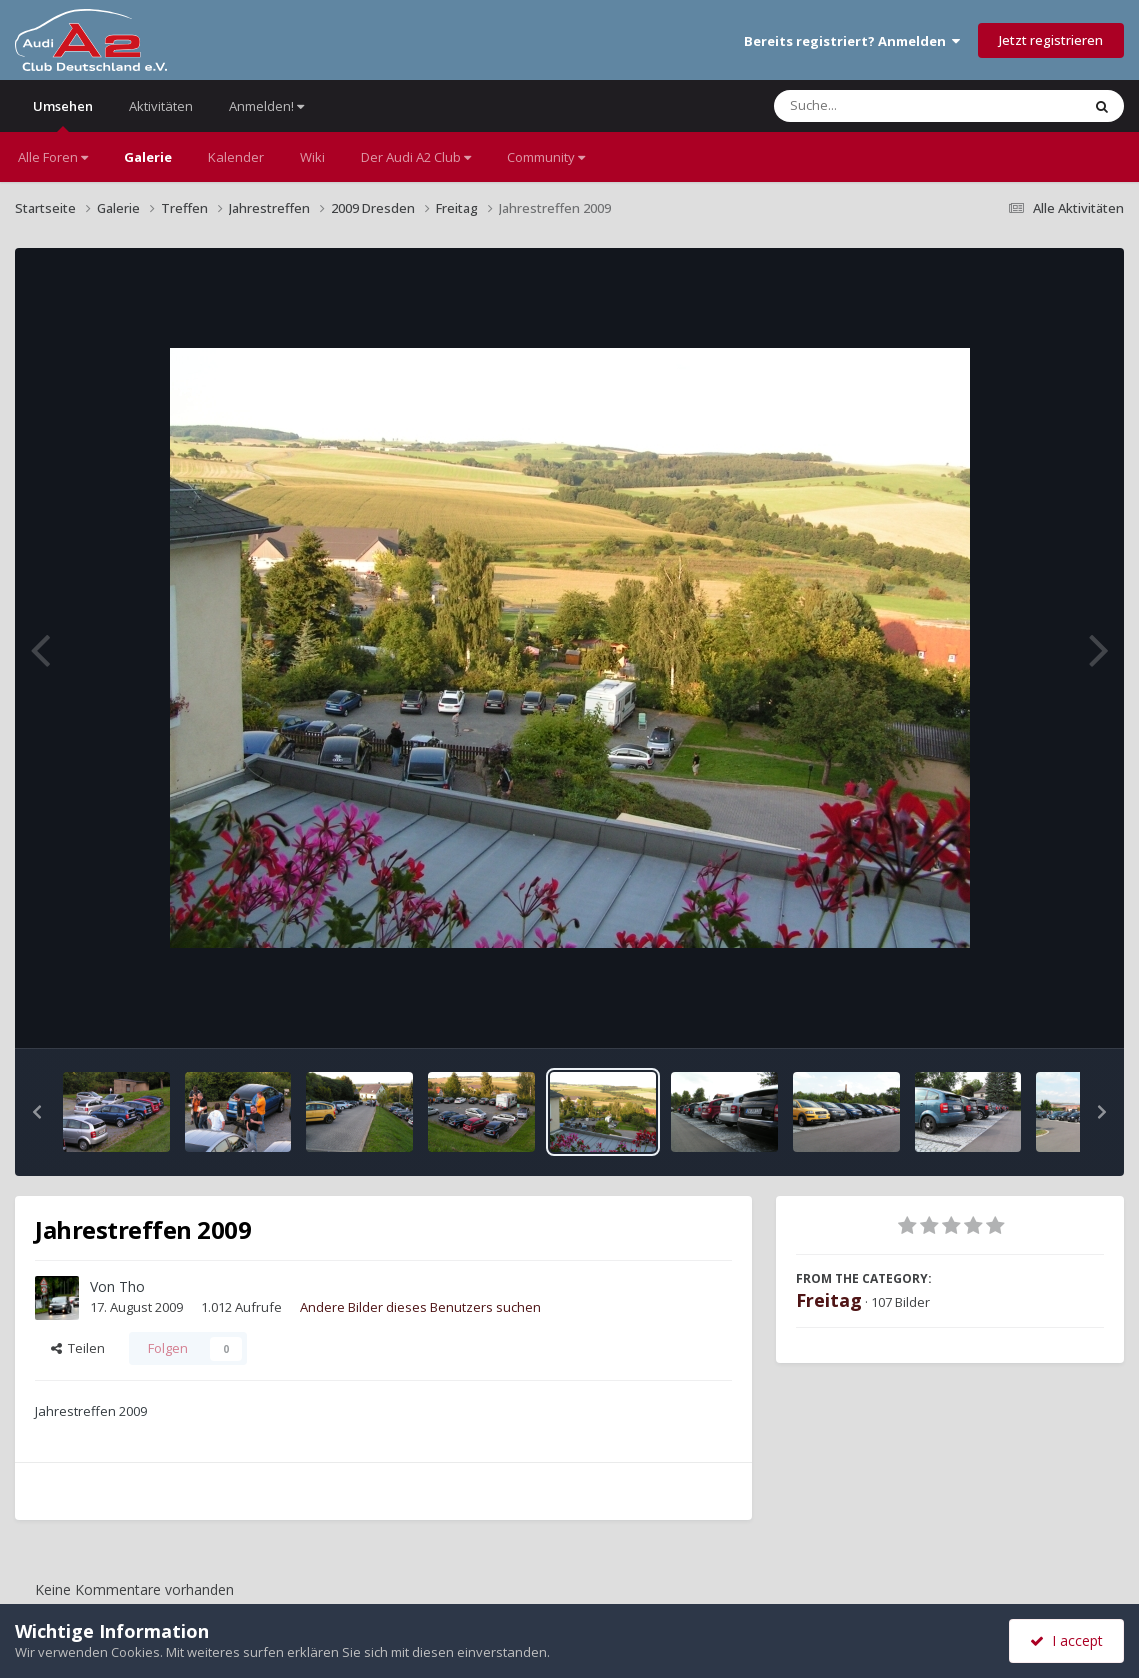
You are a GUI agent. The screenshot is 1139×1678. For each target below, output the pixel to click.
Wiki (312, 157)
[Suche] (886, 106)
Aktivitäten (161, 106)
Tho (132, 1286)
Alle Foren (53, 157)
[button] (37, 1112)
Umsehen (63, 114)
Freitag (829, 1300)
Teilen (78, 1348)
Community (546, 157)
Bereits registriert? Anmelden (852, 41)
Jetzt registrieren (1051, 40)
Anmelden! (266, 106)
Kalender (236, 157)
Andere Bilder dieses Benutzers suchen (420, 1307)
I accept (1066, 1640)
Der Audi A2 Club (416, 157)
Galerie (148, 157)
